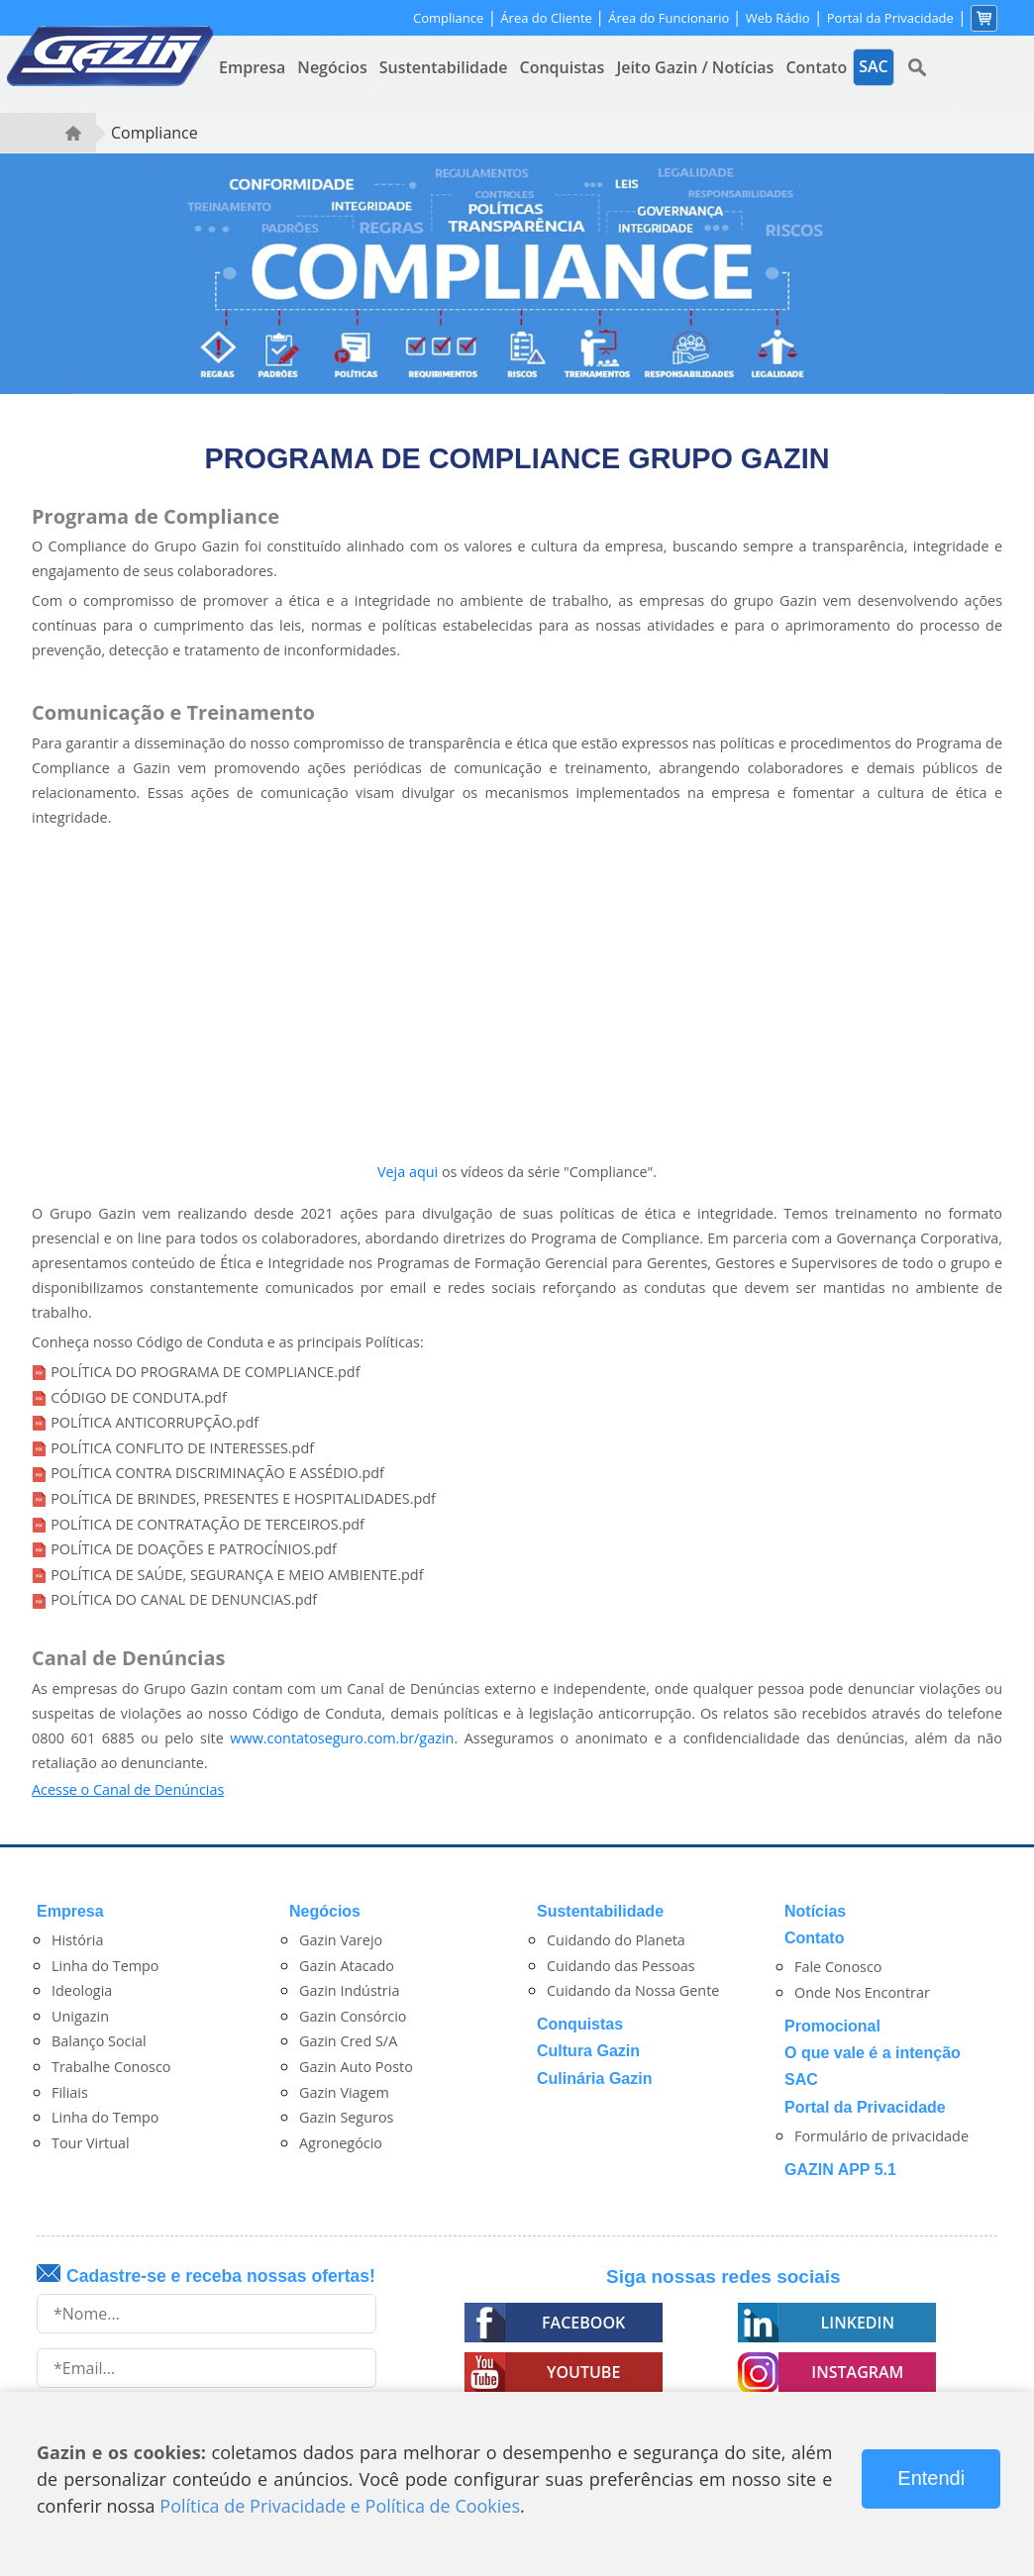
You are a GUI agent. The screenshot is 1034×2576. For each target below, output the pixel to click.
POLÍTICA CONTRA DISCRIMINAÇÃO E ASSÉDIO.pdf (217, 1472)
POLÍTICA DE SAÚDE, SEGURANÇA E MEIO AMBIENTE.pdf (237, 1574)
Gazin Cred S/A (348, 2040)
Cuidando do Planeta (616, 1940)
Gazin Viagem (344, 2092)
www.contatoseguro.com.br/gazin (342, 1738)
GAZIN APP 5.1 (840, 2169)
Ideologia (82, 1990)
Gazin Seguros (346, 2117)
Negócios (331, 67)
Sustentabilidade (443, 67)
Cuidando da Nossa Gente (633, 1990)
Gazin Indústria (349, 1990)
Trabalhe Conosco (111, 2066)
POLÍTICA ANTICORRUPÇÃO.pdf (154, 1422)
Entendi (931, 2478)
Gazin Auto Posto (356, 2066)
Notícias (815, 1911)
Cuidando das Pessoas (621, 1965)
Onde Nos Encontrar (862, 1992)
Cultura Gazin (588, 2050)
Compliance (448, 18)
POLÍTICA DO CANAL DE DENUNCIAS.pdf (184, 1599)
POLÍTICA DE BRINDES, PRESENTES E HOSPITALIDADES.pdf (243, 1498)
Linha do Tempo (105, 1965)
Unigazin (80, 2016)
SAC (801, 2079)
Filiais (70, 2092)
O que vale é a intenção (872, 2052)
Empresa (252, 67)
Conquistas (562, 67)
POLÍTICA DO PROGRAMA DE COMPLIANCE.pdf (205, 1371)
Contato (816, 67)
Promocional (832, 2026)
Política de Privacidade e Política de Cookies (339, 2506)
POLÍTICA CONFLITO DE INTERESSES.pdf (182, 1447)
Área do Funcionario (670, 18)
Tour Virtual (91, 2142)
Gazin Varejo (340, 1940)
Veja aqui (407, 1171)
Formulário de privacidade (881, 2136)
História (77, 1940)
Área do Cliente (547, 18)
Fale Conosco (838, 1966)
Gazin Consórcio (353, 2016)
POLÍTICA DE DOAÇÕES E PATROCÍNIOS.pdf (194, 1548)
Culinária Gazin (594, 2078)
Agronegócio (340, 2142)
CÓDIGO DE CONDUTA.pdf (139, 1397)
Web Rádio (778, 18)
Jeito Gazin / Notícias (695, 67)
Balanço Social (99, 2040)
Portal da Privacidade (890, 18)
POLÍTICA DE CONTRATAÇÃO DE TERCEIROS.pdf (207, 1524)
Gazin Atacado (346, 1965)
